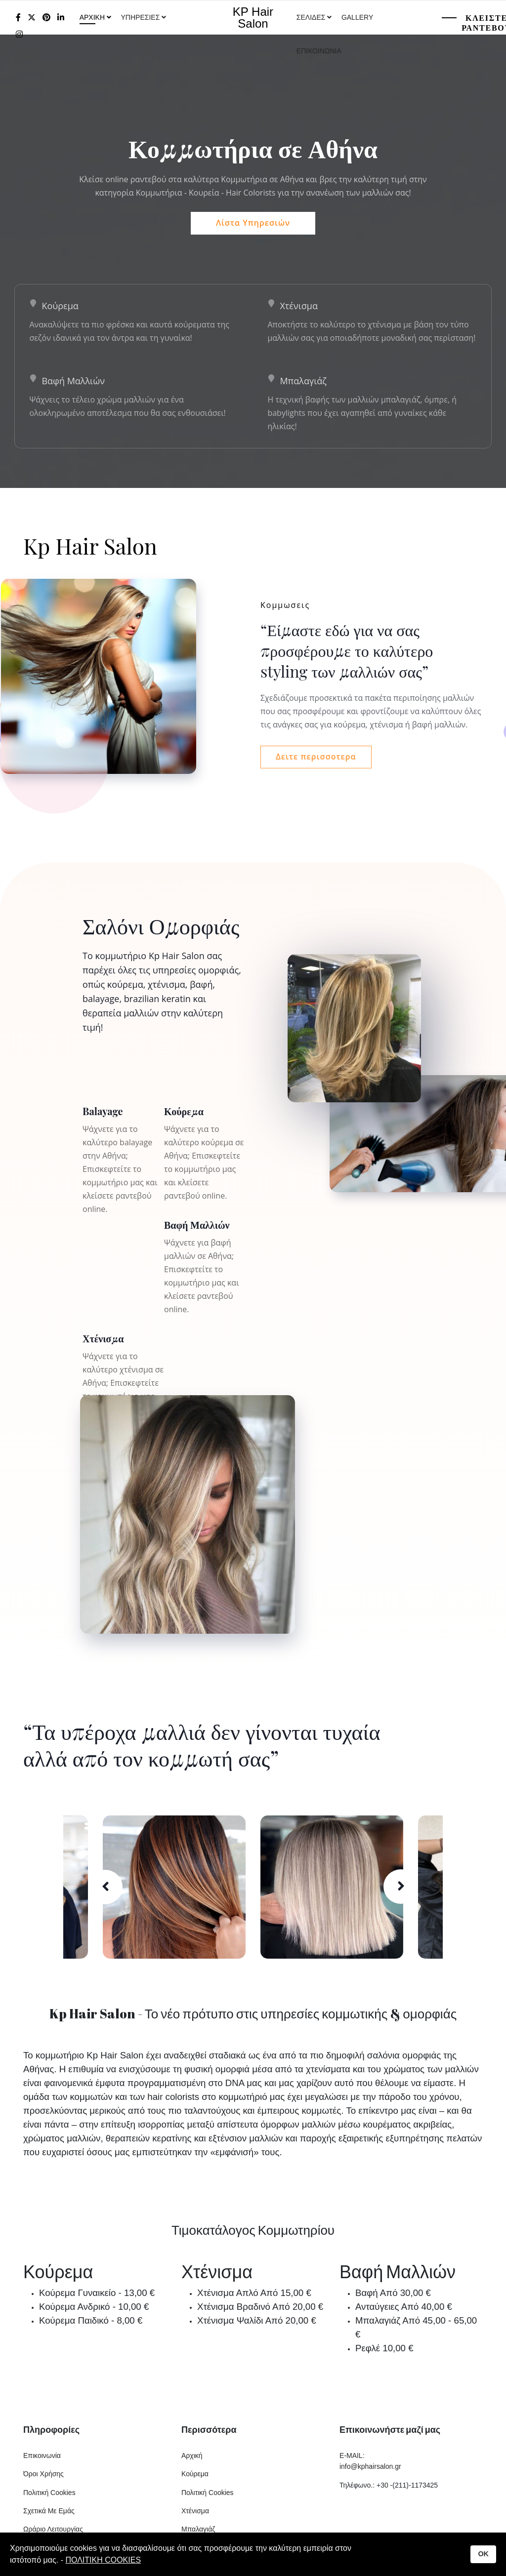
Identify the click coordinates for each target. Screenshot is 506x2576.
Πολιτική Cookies (49, 2493)
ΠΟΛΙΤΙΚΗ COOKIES (103, 2560)
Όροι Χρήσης (43, 2475)
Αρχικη (92, 17)
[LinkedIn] (60, 17)
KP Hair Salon (253, 18)
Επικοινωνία (42, 2456)
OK (483, 2554)
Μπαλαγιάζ (303, 381)
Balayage (103, 1112)
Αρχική (192, 2456)
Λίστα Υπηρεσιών (253, 223)
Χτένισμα (299, 306)
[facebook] (18, 17)
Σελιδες (311, 17)
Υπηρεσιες (141, 17)
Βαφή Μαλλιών (73, 381)
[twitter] (32, 17)
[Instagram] (19, 34)
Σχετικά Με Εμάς (49, 2512)
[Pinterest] (46, 17)
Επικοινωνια (318, 51)
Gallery (357, 17)
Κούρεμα (60, 306)
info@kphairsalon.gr (370, 2468)
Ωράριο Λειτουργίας (53, 2531)
